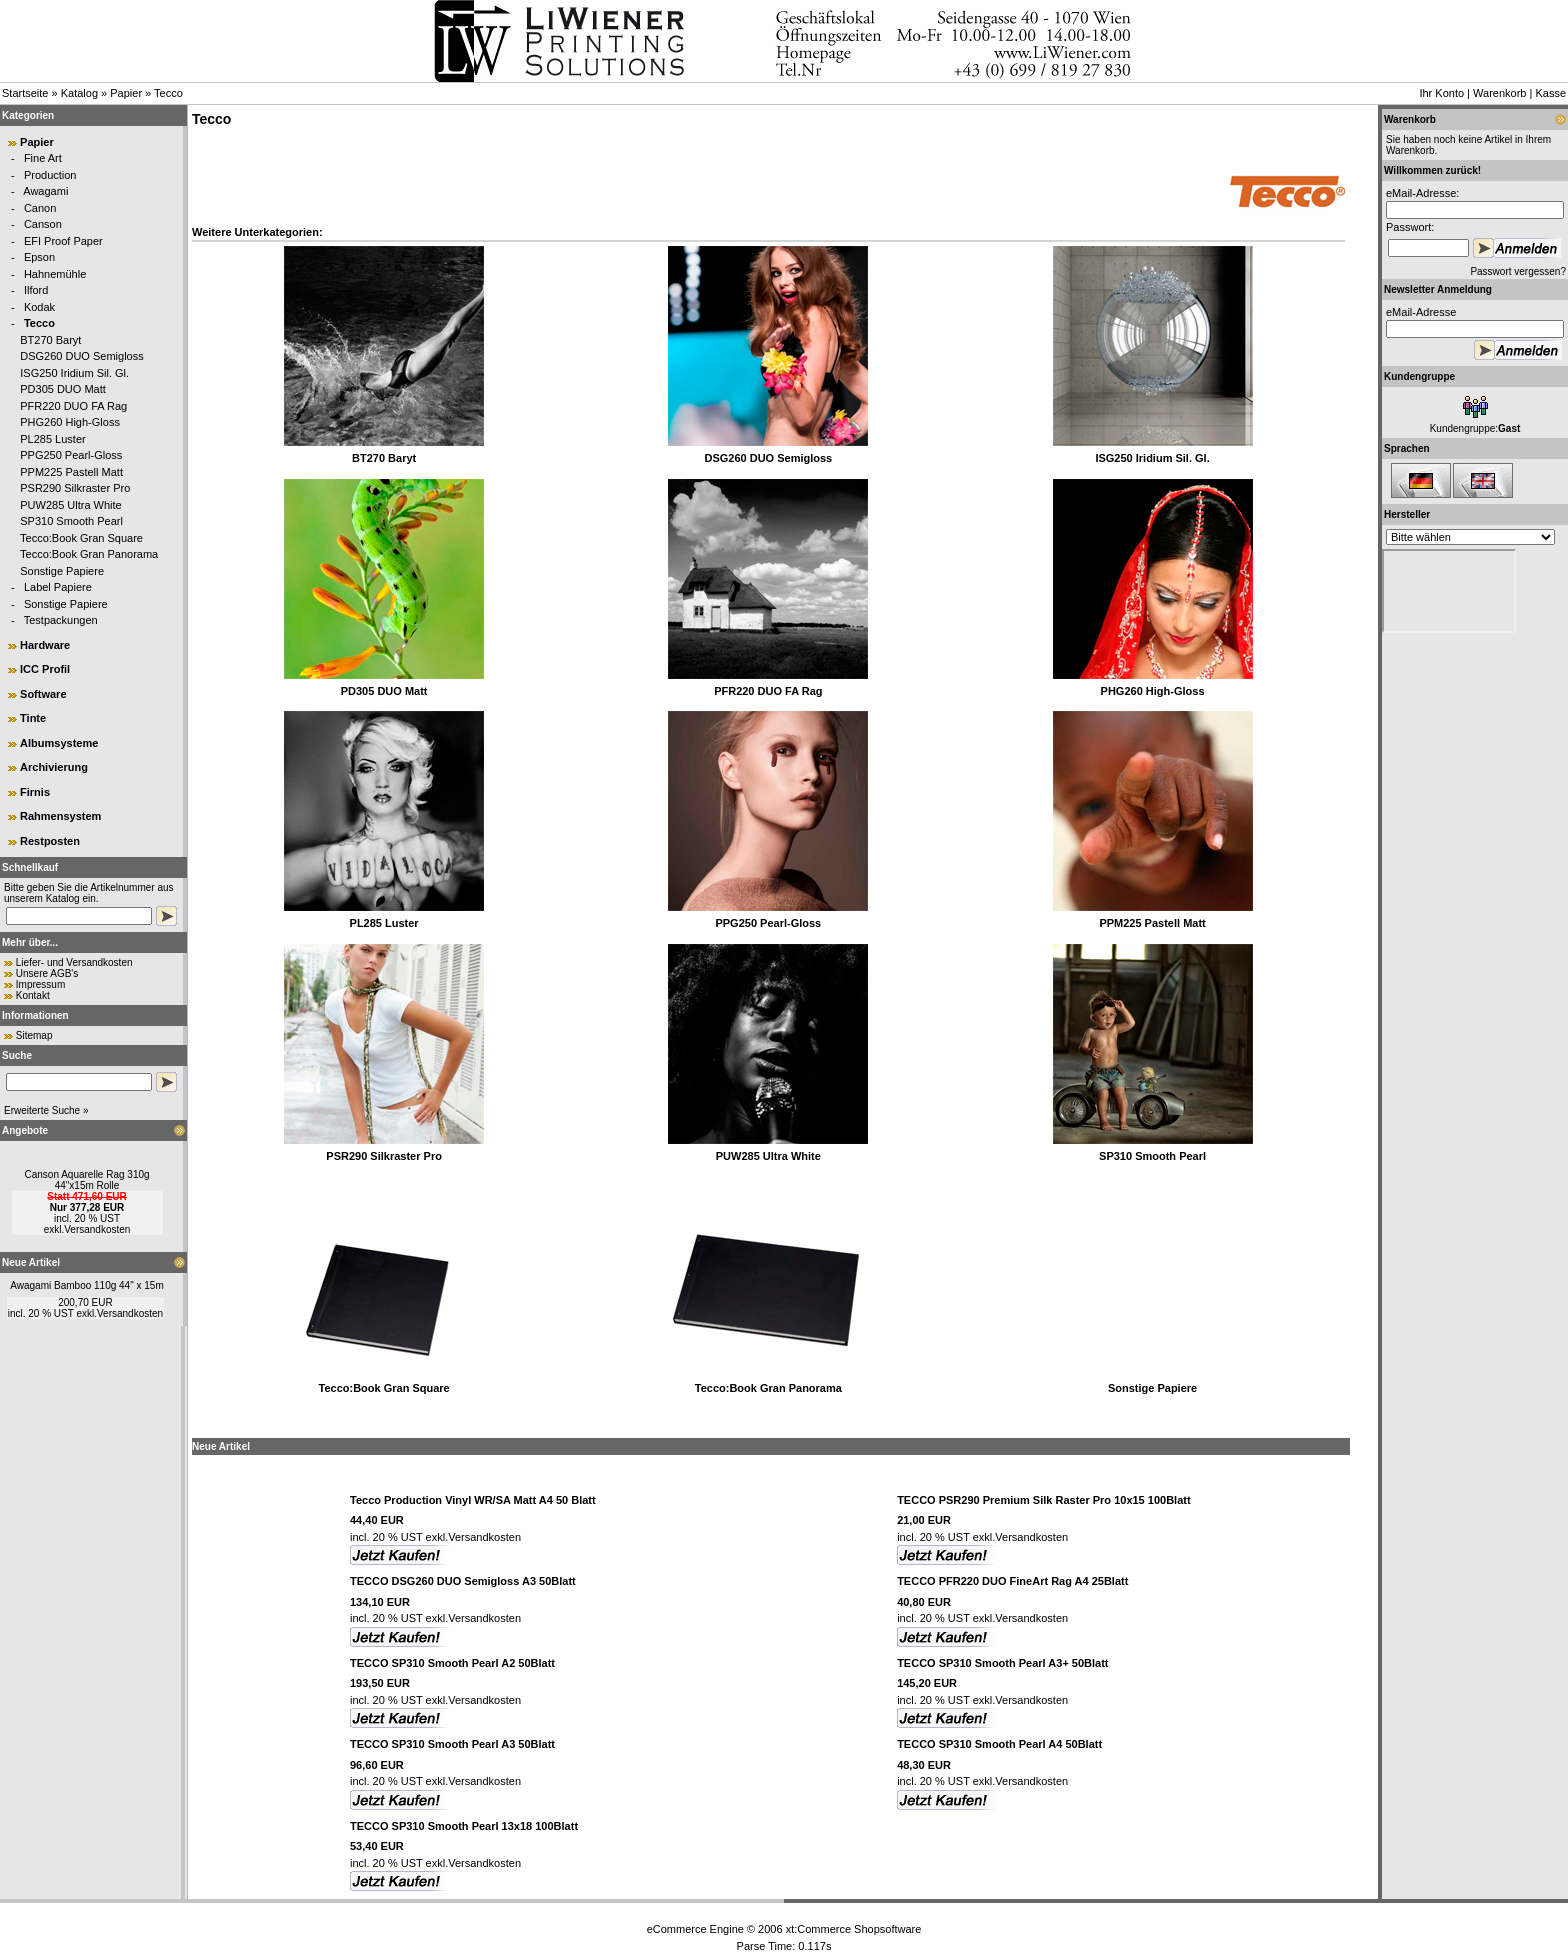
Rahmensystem (60, 816)
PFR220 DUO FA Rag (73, 406)
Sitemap (34, 1035)
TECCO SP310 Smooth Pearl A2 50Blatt (452, 1663)
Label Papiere (58, 587)
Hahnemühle (55, 274)
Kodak (39, 307)
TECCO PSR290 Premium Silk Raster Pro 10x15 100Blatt (1043, 1500)
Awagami (45, 191)
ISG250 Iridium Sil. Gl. (74, 373)
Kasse (1550, 93)
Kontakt (33, 995)
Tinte (33, 718)
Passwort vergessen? (1518, 271)
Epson (39, 257)
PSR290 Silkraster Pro (75, 488)
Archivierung (54, 767)
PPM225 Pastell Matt (71, 472)
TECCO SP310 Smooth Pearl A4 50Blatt (999, 1744)
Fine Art (43, 158)
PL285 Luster (52, 439)
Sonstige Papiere (62, 571)
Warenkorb (1499, 93)
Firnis (35, 792)
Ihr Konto (1441, 93)
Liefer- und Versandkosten (74, 962)
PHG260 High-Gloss (70, 422)
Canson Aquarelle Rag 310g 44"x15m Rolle (86, 1180)
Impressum (40, 984)
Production (50, 175)
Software (43, 694)
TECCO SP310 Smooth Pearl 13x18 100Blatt (464, 1826)
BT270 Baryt (50, 340)
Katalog (79, 93)
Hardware (45, 645)
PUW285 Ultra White (70, 505)
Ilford (36, 290)
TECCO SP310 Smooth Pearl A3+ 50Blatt (1002, 1663)
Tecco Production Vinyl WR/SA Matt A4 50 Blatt (473, 1500)
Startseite (25, 93)
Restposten (50, 841)
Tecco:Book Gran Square (81, 538)
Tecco (168, 93)
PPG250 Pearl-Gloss (71, 455)
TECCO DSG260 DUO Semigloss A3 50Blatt (463, 1581)
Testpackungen (61, 620)
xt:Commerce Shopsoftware (854, 1929)
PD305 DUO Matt (63, 389)
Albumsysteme (59, 743)
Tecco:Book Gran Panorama (89, 554)
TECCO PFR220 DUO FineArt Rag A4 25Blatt (1012, 1581)
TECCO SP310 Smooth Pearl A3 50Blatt (452, 1744)
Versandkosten (97, 1229)
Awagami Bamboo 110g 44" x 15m (86, 1285)
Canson (43, 224)
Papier (126, 93)
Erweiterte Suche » (46, 1110)
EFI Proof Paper (63, 241)
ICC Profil (45, 669)
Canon (40, 208)
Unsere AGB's (47, 973)
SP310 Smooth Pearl (71, 521)
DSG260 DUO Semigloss (82, 356)
